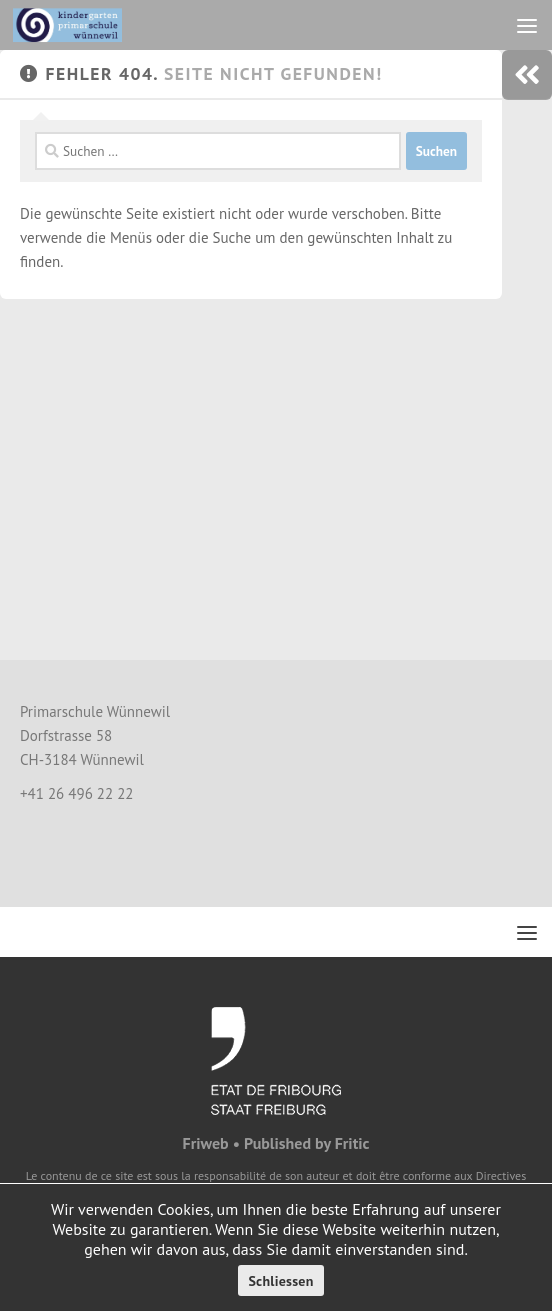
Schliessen (280, 1281)
